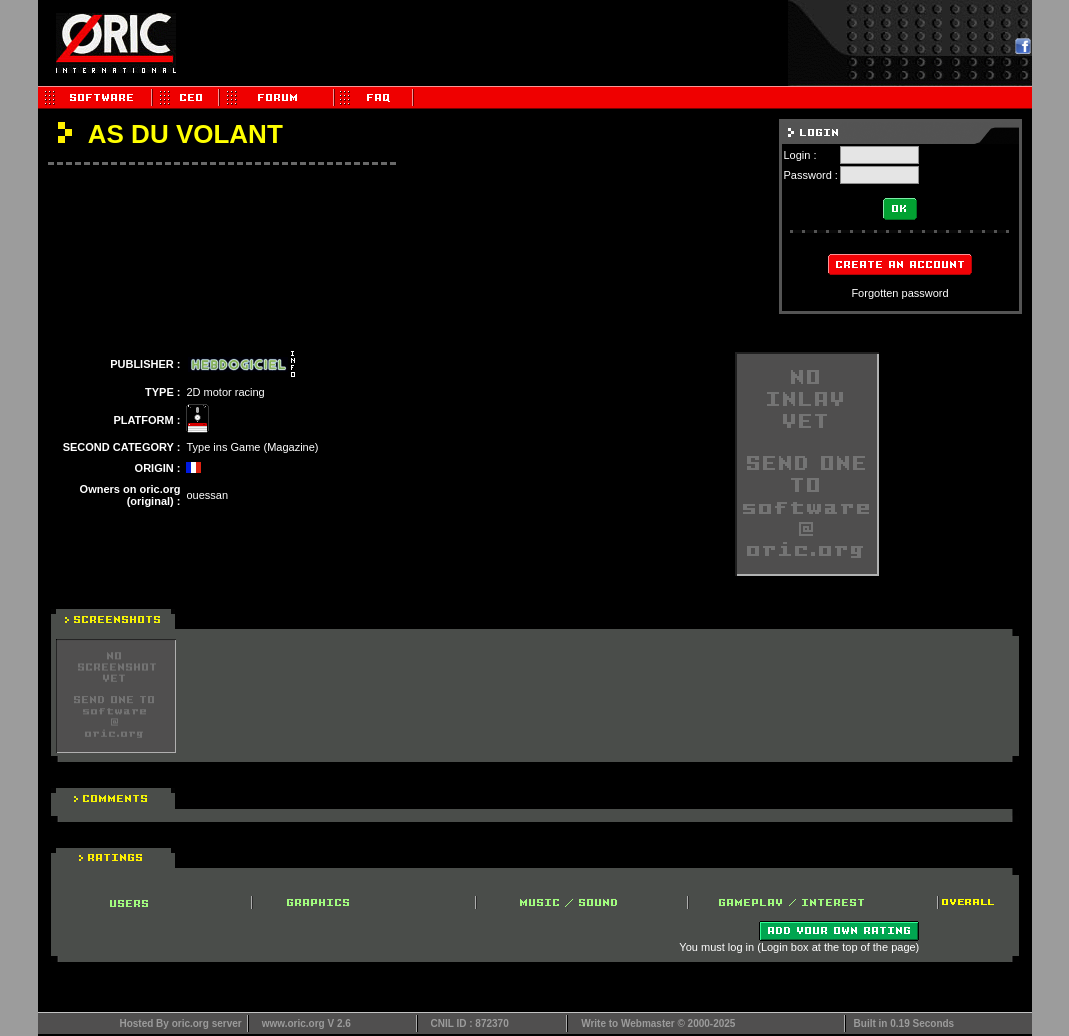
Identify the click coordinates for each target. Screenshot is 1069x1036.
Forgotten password (899, 293)
